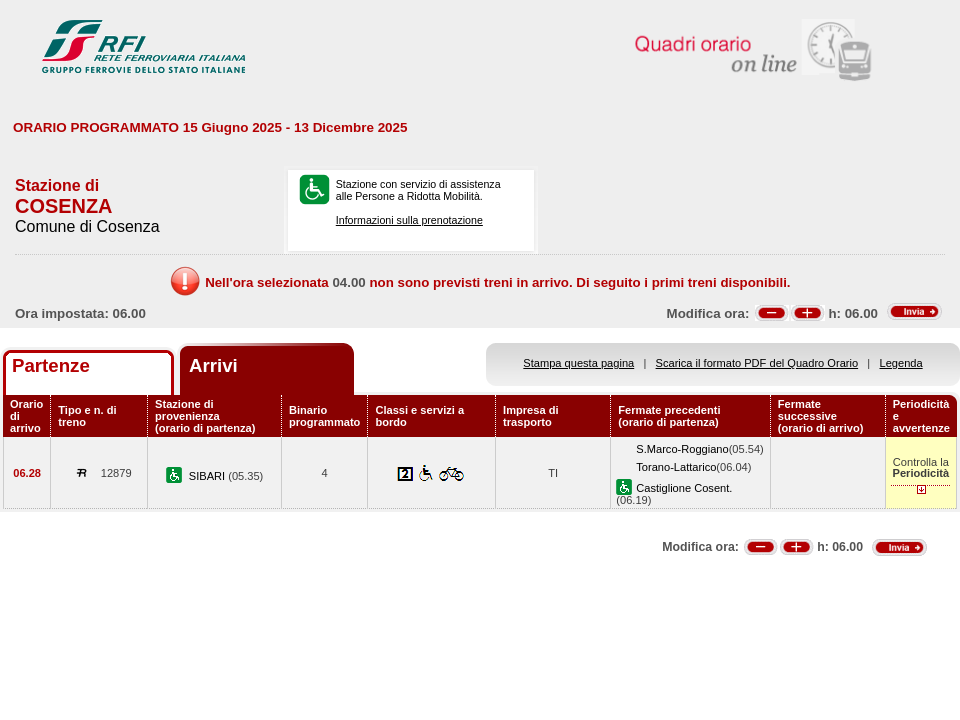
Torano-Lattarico (676, 467)
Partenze (51, 365)
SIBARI (208, 476)
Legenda (901, 363)
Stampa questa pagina (578, 363)
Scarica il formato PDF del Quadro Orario (757, 363)
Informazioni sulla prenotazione (409, 220)
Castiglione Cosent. (684, 488)
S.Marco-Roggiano (682, 449)
